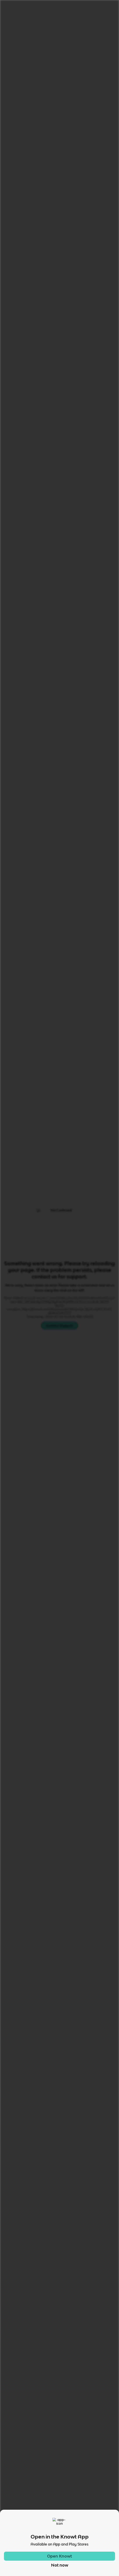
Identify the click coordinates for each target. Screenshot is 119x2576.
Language (24, 18)
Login (82, 6)
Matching (100, 300)
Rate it (44, 44)
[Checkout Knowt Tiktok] (34, 2520)
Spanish (43, 18)
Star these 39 (100, 441)
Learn (39, 300)
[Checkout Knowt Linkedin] (84, 2520)
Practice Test (68, 300)
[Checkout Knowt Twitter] (72, 2520)
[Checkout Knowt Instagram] (47, 2520)
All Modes (16, 300)
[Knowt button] (107, 54)
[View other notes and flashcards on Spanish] (16, 280)
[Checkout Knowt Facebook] (59, 2520)
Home (6, 18)
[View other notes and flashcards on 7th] (31, 280)
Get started (103, 6)
